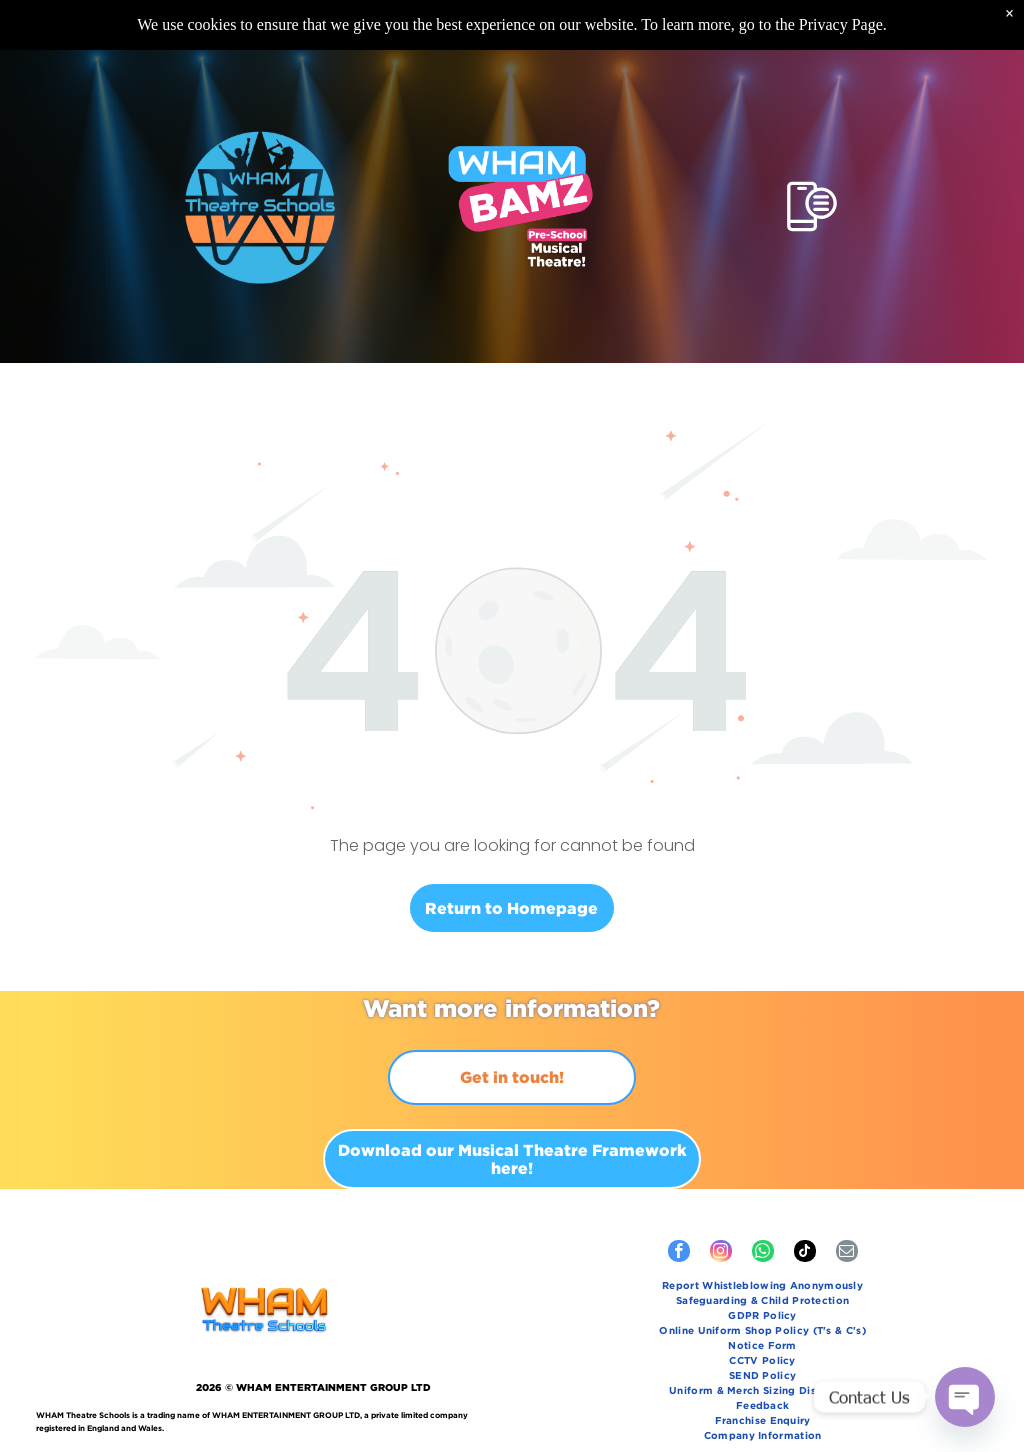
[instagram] (721, 1253)
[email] (847, 1253)
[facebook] (679, 1253)
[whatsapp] (763, 1253)
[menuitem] (762, 1287)
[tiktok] (805, 1253)
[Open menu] (812, 206)
